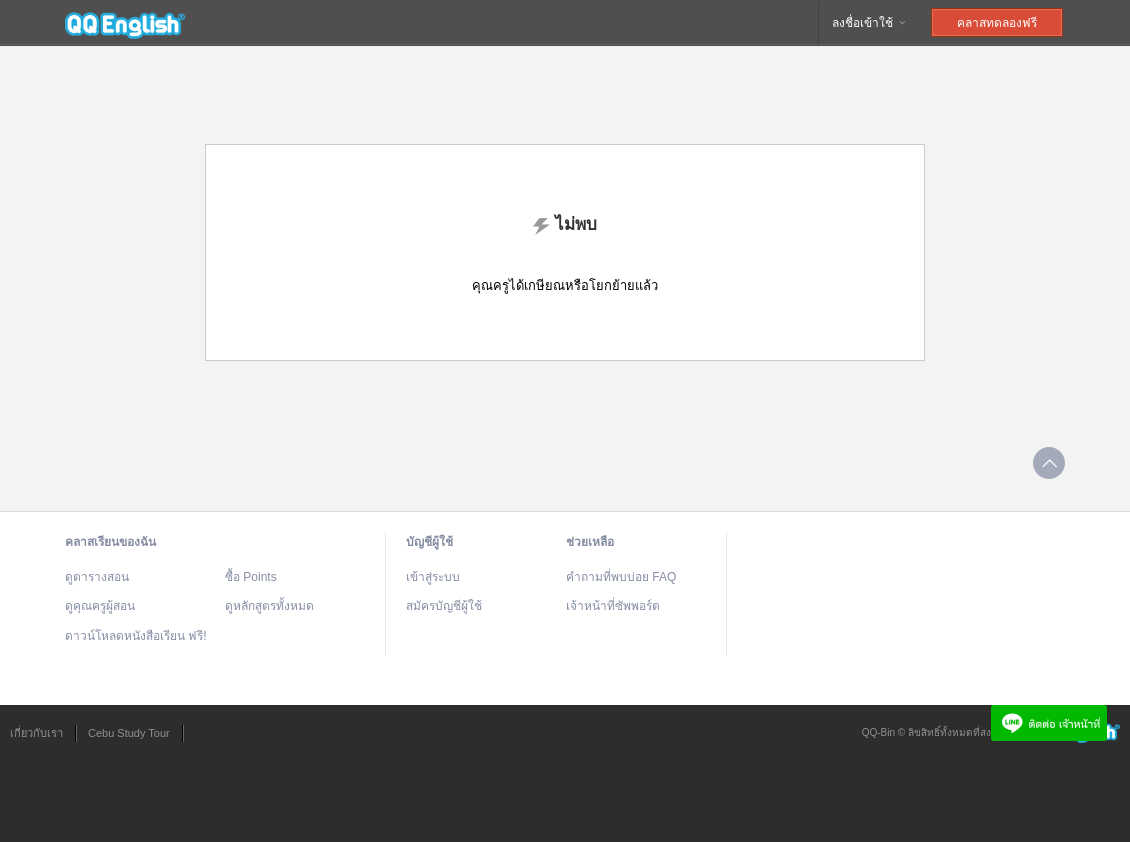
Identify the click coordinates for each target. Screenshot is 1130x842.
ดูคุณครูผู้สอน (100, 606)
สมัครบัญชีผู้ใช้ (444, 606)
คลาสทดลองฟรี (997, 23)
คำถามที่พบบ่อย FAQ (621, 577)
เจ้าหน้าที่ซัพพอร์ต (613, 606)
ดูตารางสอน (97, 577)
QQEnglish (125, 23)
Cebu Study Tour (129, 733)
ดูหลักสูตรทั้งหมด (269, 606)
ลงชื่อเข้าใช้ (870, 23)
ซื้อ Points (251, 577)
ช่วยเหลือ (590, 542)
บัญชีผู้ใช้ (429, 542)
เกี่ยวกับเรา (36, 733)
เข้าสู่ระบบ (433, 577)
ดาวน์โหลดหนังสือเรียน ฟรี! (136, 636)
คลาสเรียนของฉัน (110, 542)
